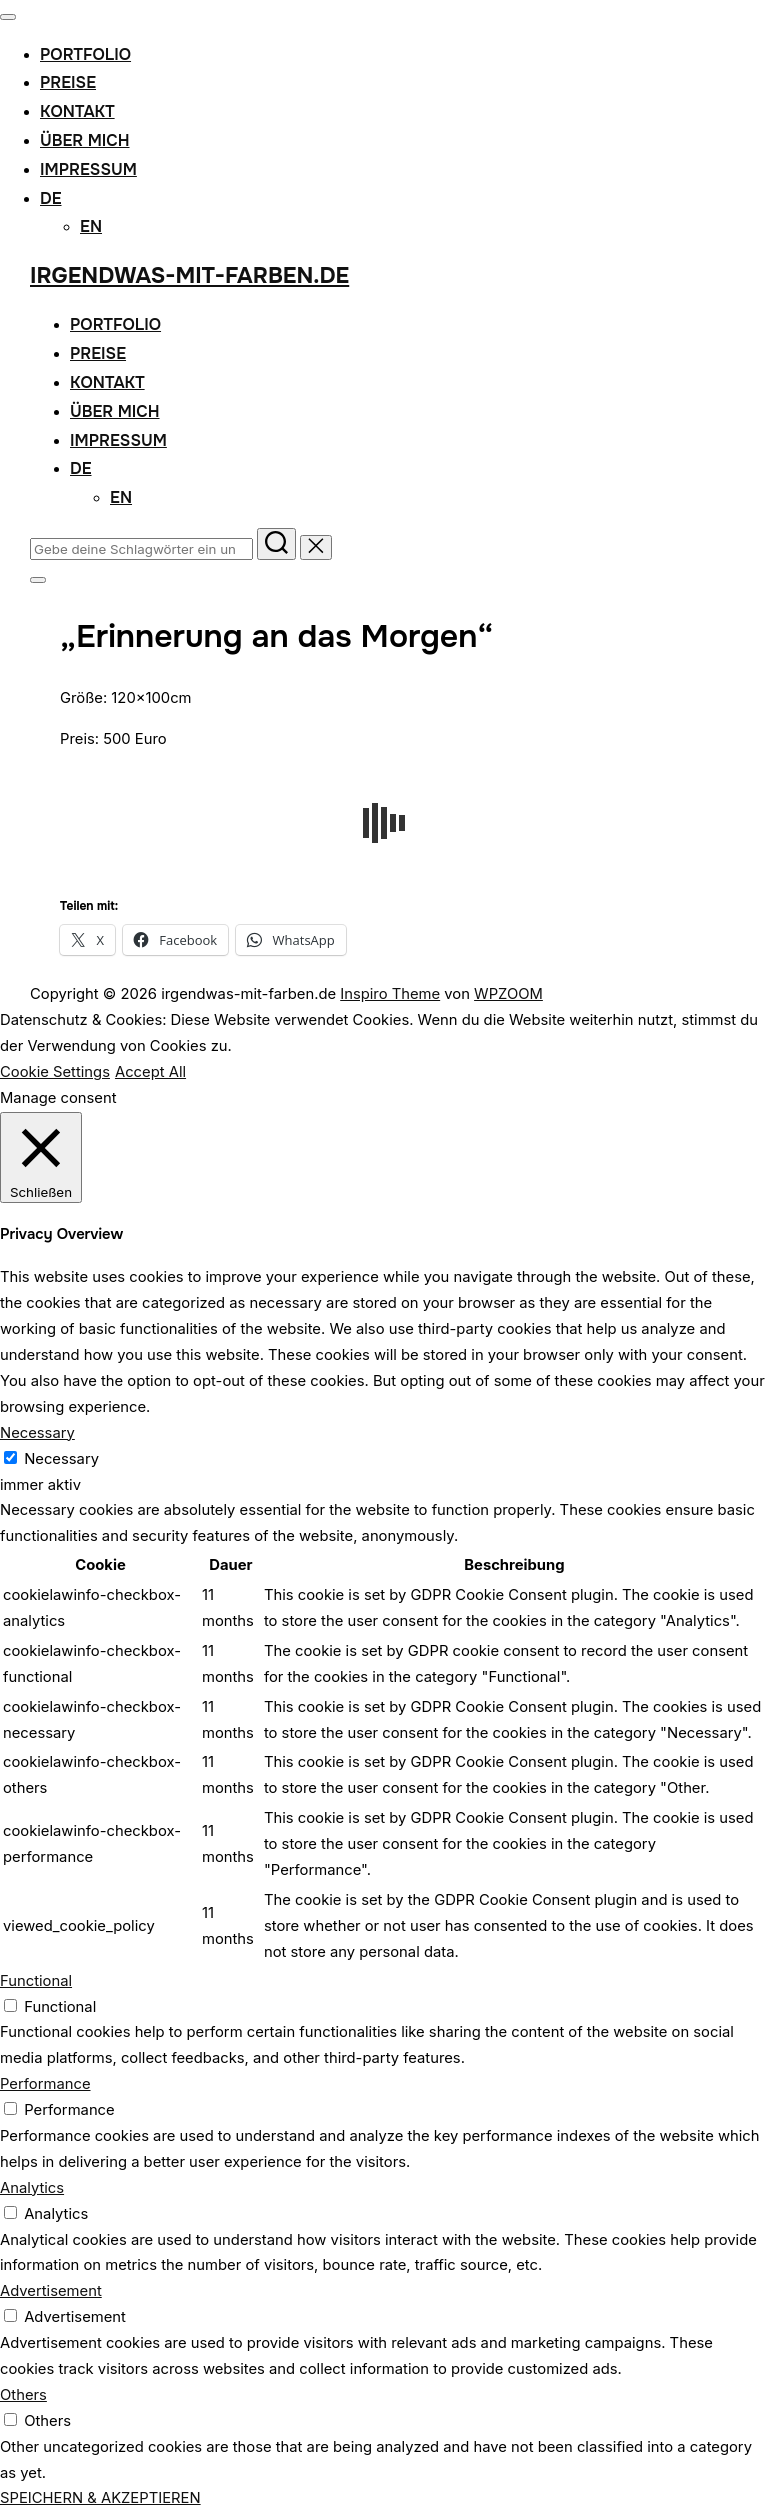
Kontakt (77, 111)
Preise (68, 82)
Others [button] (23, 2395)
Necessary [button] (37, 1433)
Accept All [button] (150, 1072)
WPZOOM (508, 994)
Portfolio (85, 54)
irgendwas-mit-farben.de (189, 276)
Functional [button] (36, 1981)
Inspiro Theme (390, 994)
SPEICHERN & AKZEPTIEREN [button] (100, 2498)
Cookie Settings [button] (55, 1072)
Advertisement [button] (51, 2291)
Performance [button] (45, 2084)
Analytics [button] (32, 2188)
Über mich (85, 140)
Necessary (61, 1459)
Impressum (88, 169)
